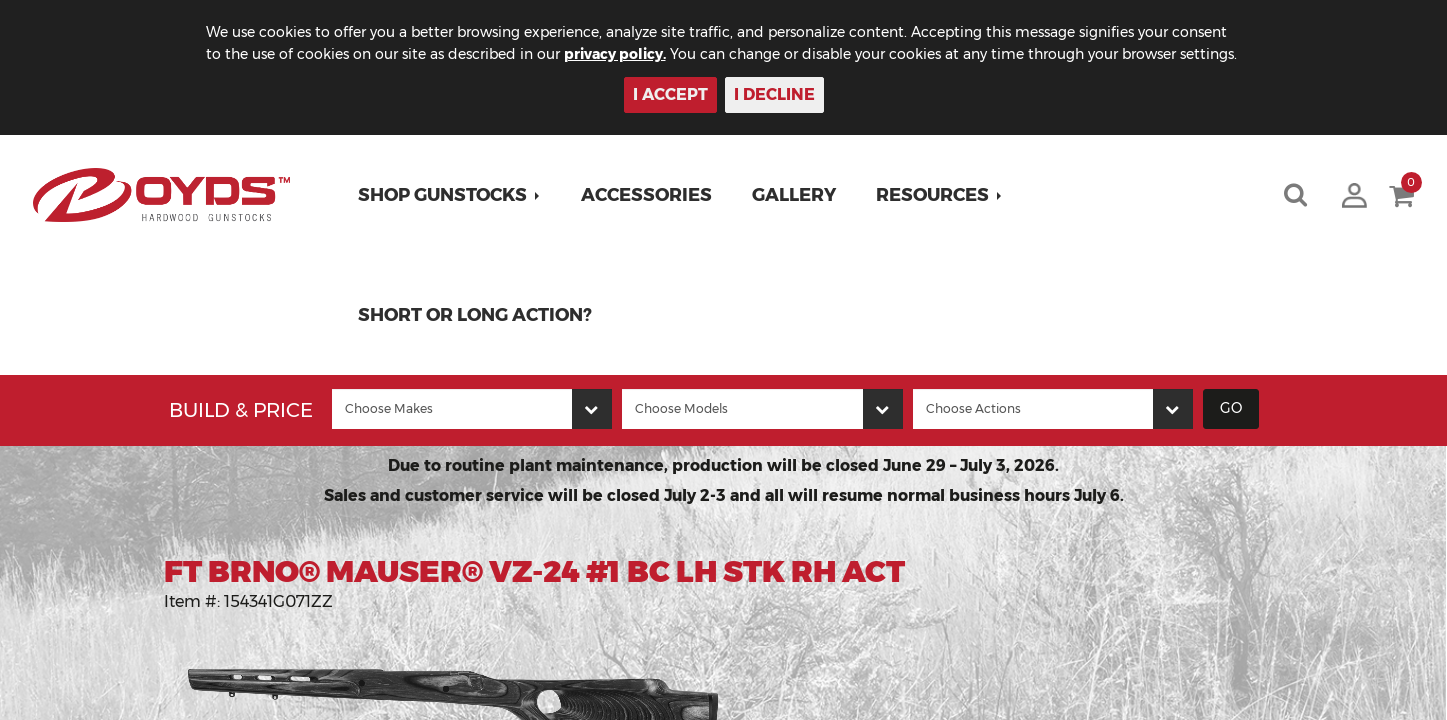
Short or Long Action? (475, 315)
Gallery (794, 195)
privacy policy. (615, 54)
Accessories (646, 195)
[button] (449, 195)
